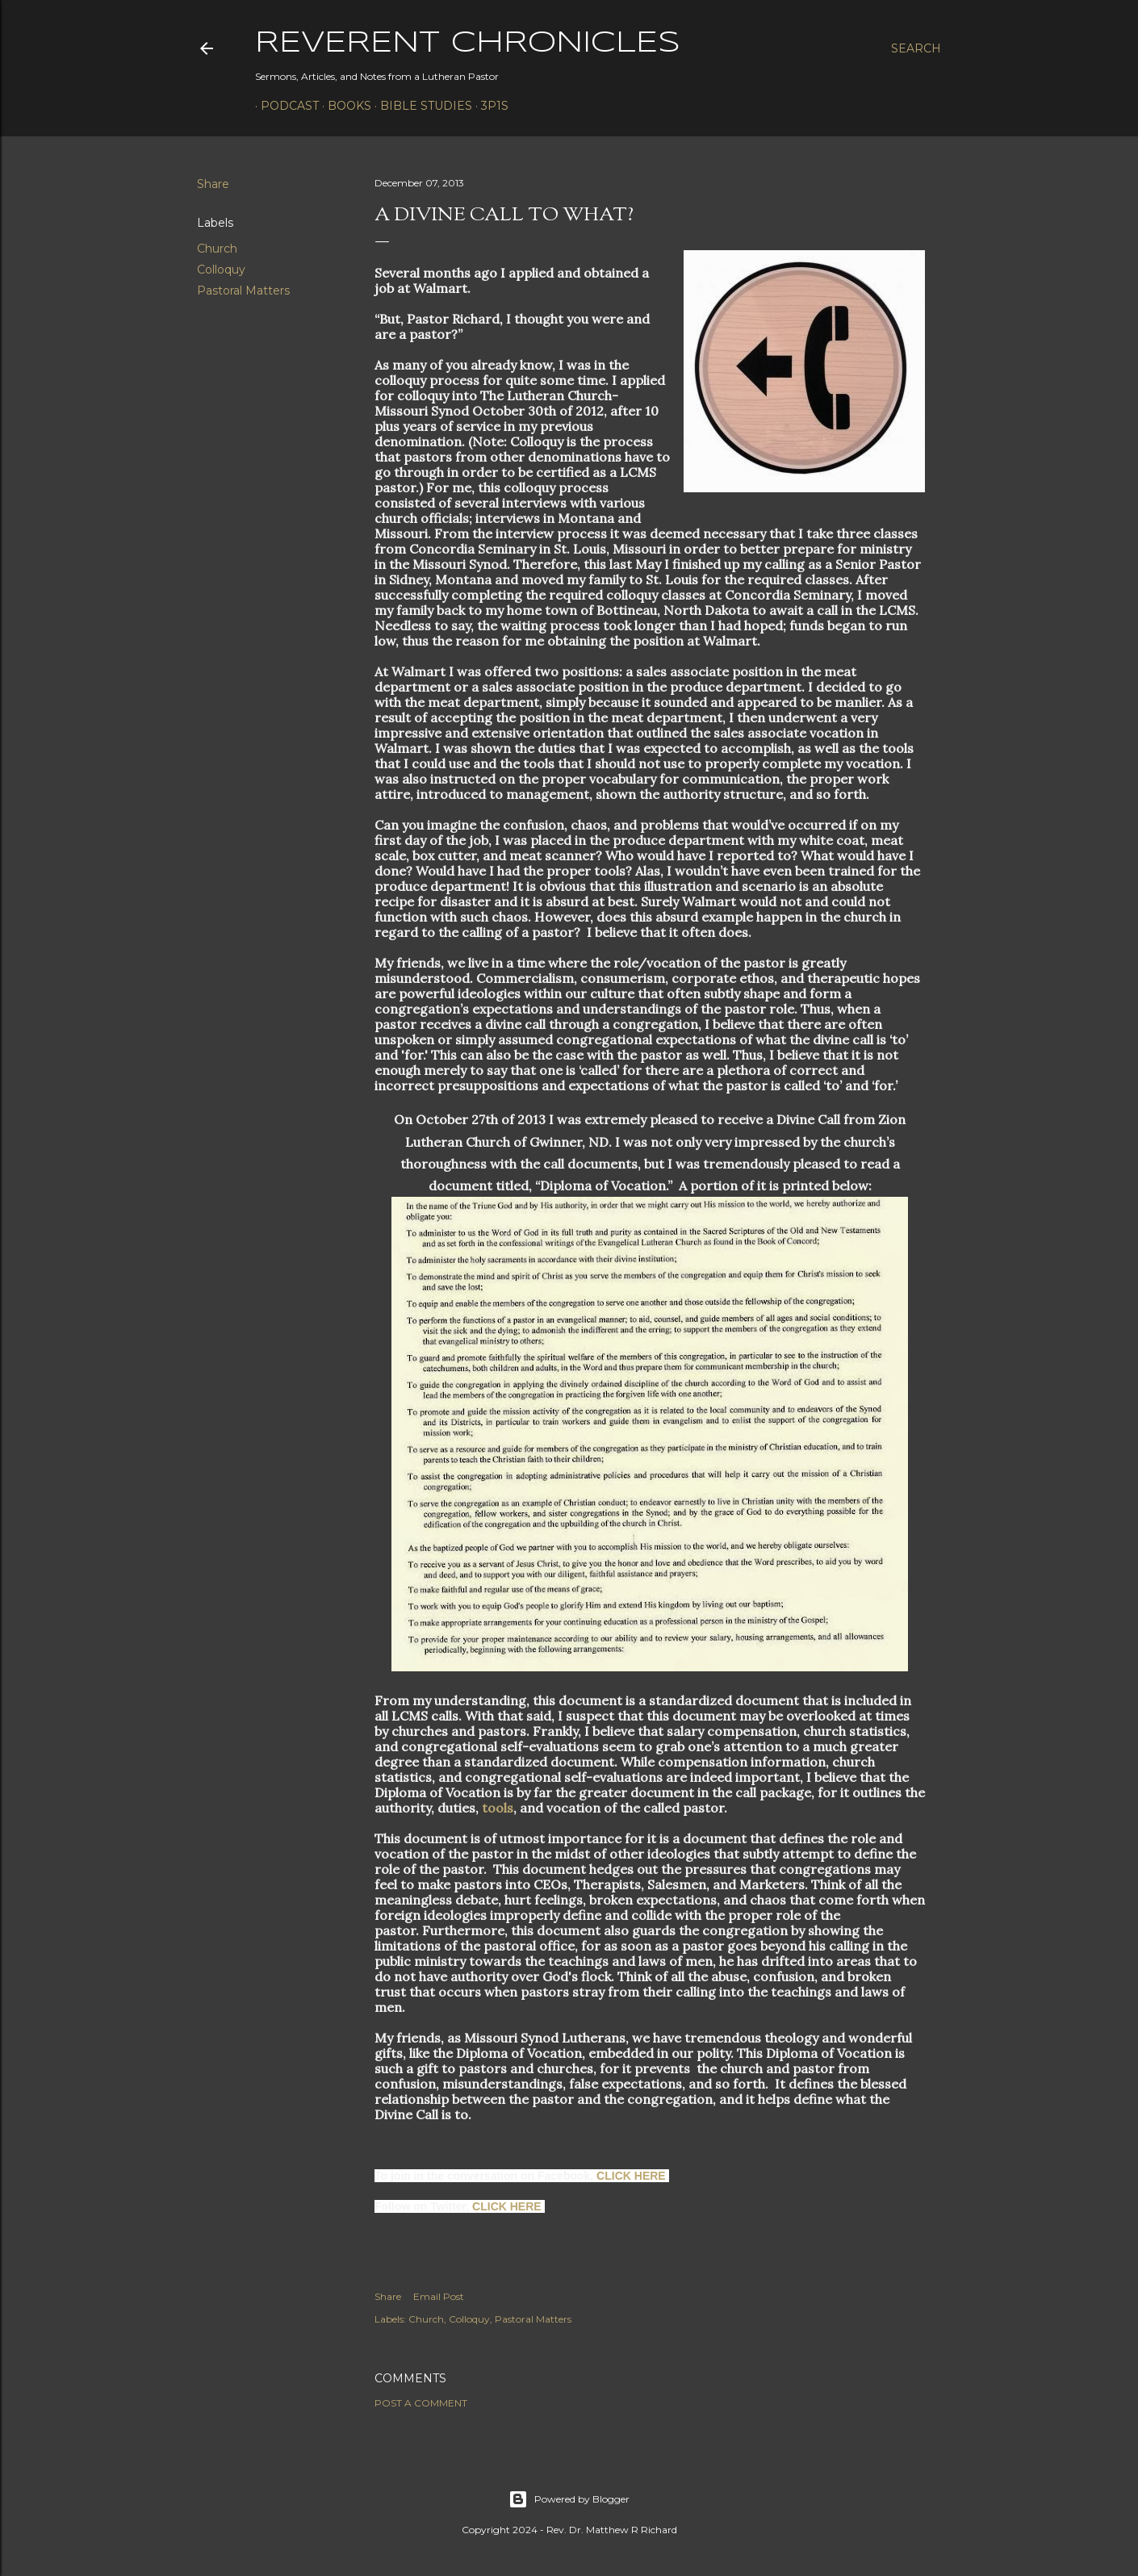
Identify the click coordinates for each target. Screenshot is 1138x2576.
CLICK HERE (631, 2175)
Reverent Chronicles (467, 43)
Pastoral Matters (243, 290)
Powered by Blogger (569, 2499)
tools (497, 1808)
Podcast (284, 105)
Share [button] (213, 184)
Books (344, 105)
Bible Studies (420, 105)
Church (217, 248)
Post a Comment (420, 2403)
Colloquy (221, 269)
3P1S (489, 105)
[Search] (916, 48)
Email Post (438, 2296)
